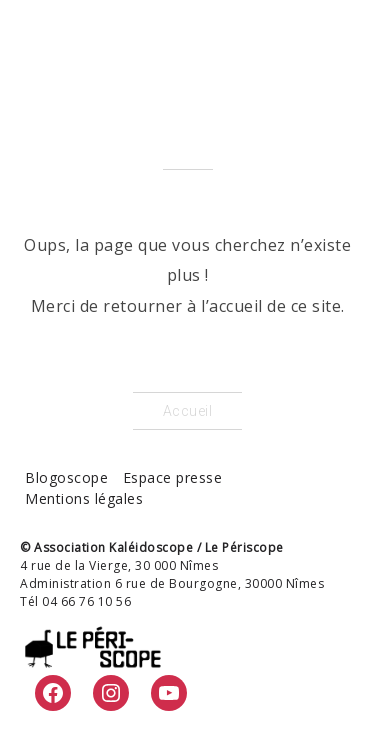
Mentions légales (84, 498)
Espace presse (173, 477)
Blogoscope (66, 477)
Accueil (188, 411)
